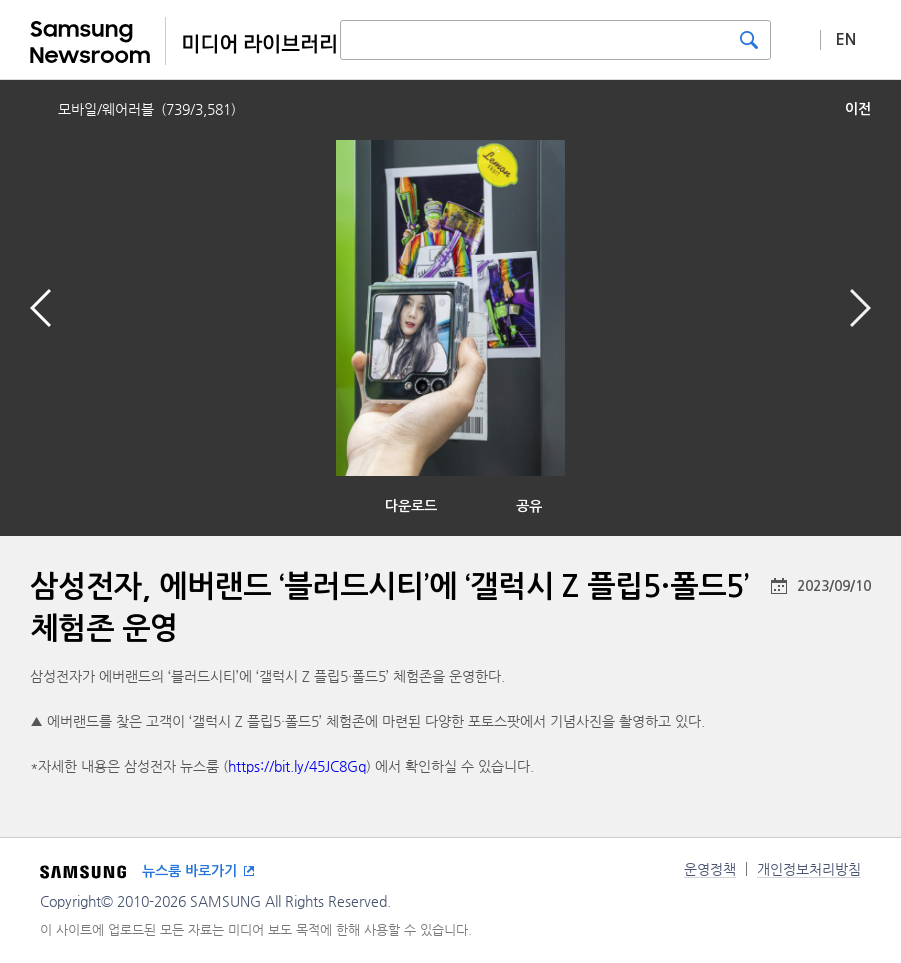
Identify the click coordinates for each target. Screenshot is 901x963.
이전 (858, 109)
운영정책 (710, 869)
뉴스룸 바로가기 (189, 871)
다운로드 (411, 506)
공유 (529, 506)
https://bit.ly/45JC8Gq (297, 766)
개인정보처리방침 (809, 869)
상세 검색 (796, 39)
